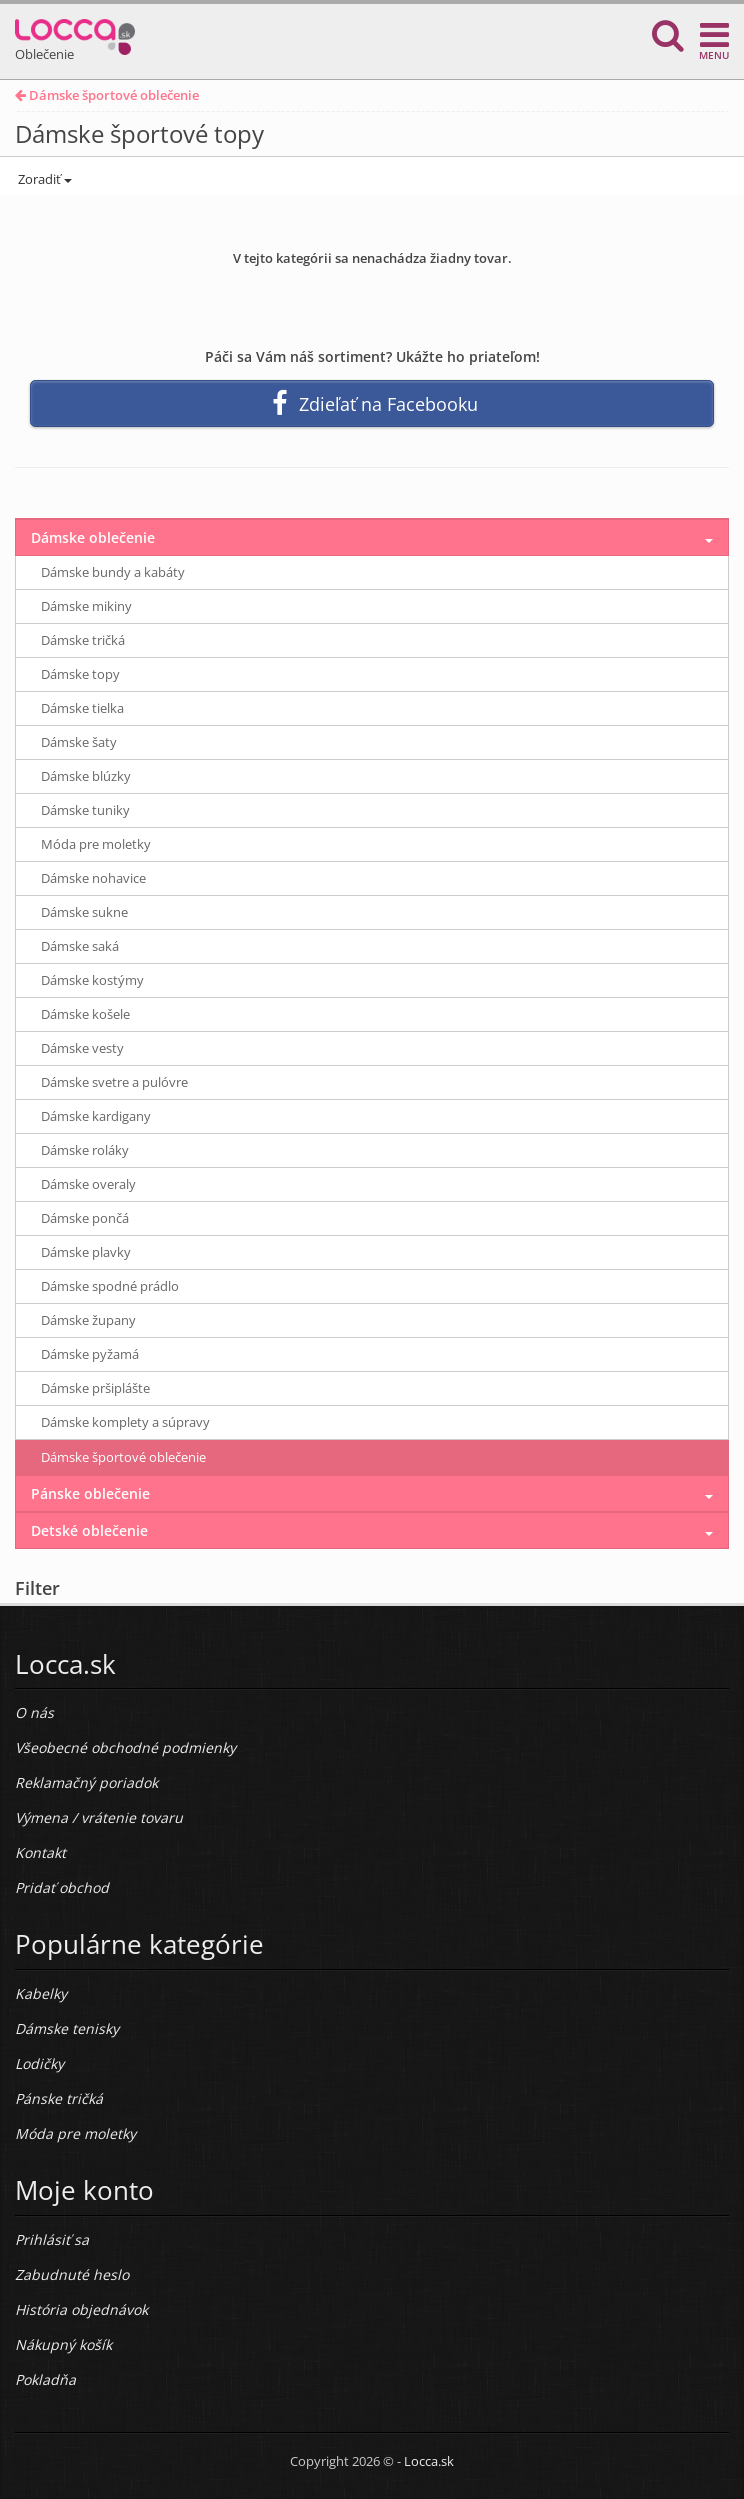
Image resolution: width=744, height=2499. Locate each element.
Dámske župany (88, 1320)
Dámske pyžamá (90, 1354)
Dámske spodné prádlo (110, 1286)
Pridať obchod (62, 1887)
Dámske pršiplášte (95, 1388)
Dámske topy (80, 674)
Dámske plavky (86, 1252)
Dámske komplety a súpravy (125, 1422)
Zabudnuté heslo (72, 2274)
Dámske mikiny (86, 606)
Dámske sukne (84, 912)
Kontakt (40, 1852)
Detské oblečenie (89, 1530)
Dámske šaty (79, 742)
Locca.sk (429, 2461)
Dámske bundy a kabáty (113, 572)
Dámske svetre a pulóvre (114, 1082)
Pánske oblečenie (90, 1493)
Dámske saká (80, 946)
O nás (34, 1712)
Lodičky (39, 2063)
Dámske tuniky (85, 810)
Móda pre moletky (96, 844)
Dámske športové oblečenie (107, 95)
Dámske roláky (85, 1150)
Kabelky (41, 1993)
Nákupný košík (63, 2344)
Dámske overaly (88, 1184)
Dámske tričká (83, 640)
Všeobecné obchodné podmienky (125, 1747)
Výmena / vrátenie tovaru (99, 1817)
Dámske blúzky (86, 776)
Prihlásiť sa (52, 2239)
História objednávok (81, 2309)
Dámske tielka (82, 708)
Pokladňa (45, 2379)
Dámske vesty (82, 1048)
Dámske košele (85, 1014)
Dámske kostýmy (92, 980)
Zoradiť (43, 179)
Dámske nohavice (93, 878)
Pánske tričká (59, 2098)
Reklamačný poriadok (86, 1782)
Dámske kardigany (96, 1116)
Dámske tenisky (67, 2028)
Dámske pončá (85, 1218)
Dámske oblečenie (93, 537)
